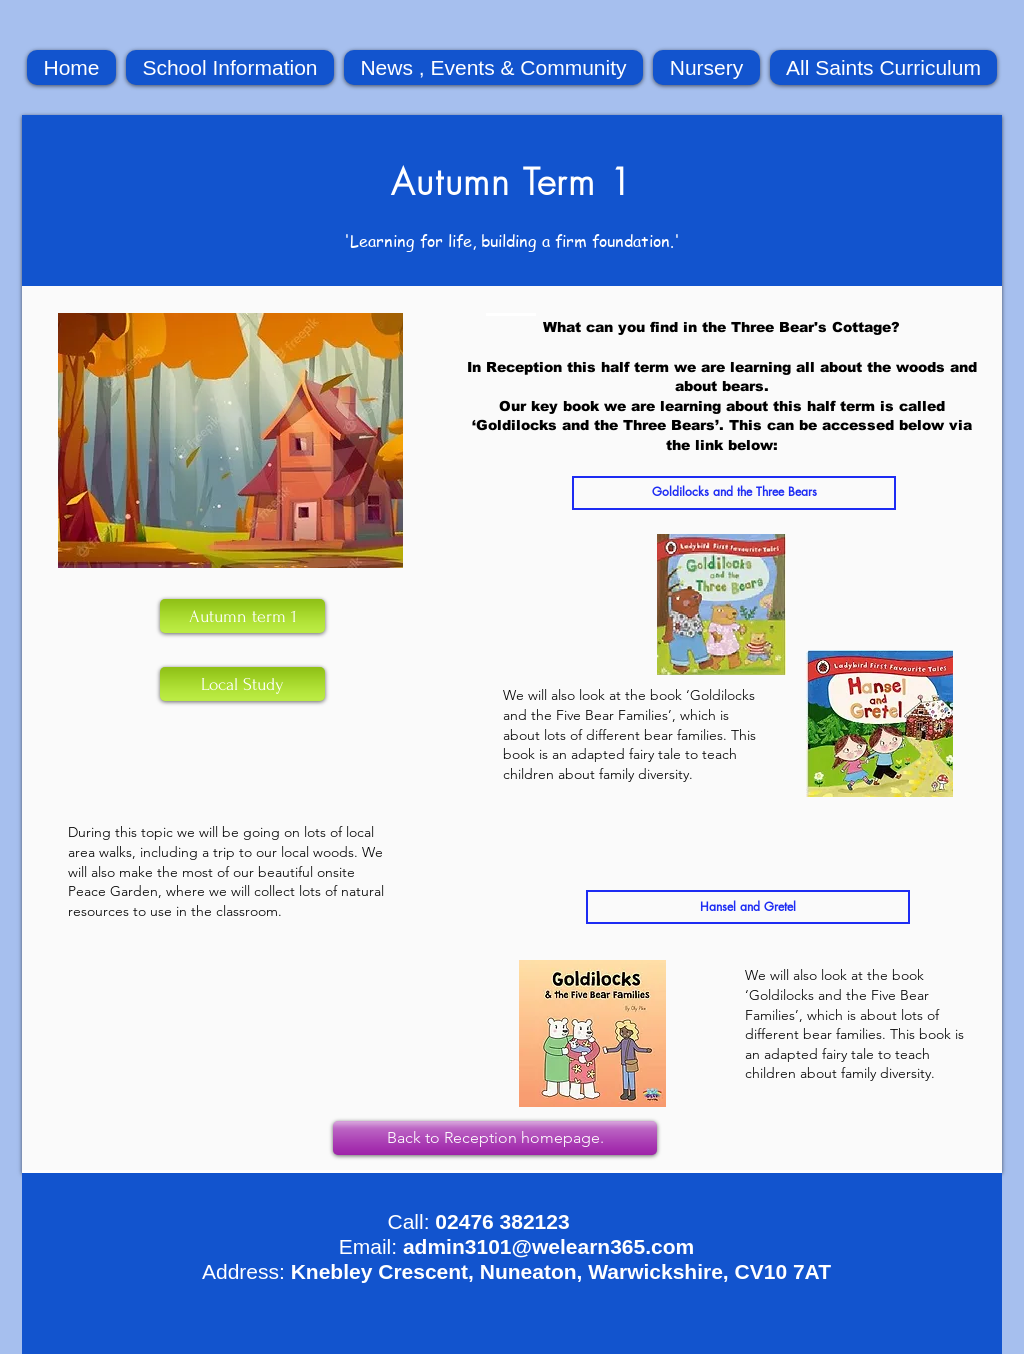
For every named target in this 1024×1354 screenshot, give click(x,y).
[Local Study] (242, 684)
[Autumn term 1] (242, 616)
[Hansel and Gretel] (748, 907)
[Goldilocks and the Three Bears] (734, 493)
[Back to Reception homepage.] (495, 1138)
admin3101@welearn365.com (548, 1246)
